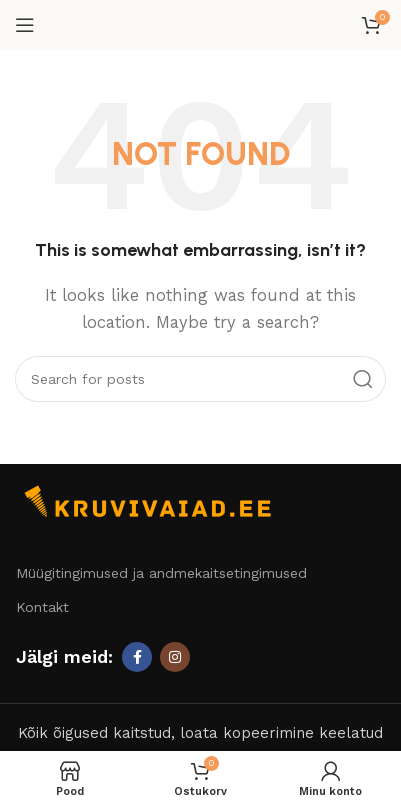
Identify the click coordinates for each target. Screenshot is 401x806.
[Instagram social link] (175, 657)
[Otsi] (200, 379)
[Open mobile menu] (25, 25)
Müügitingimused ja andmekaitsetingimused (161, 573)
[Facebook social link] (137, 657)
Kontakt (42, 607)
